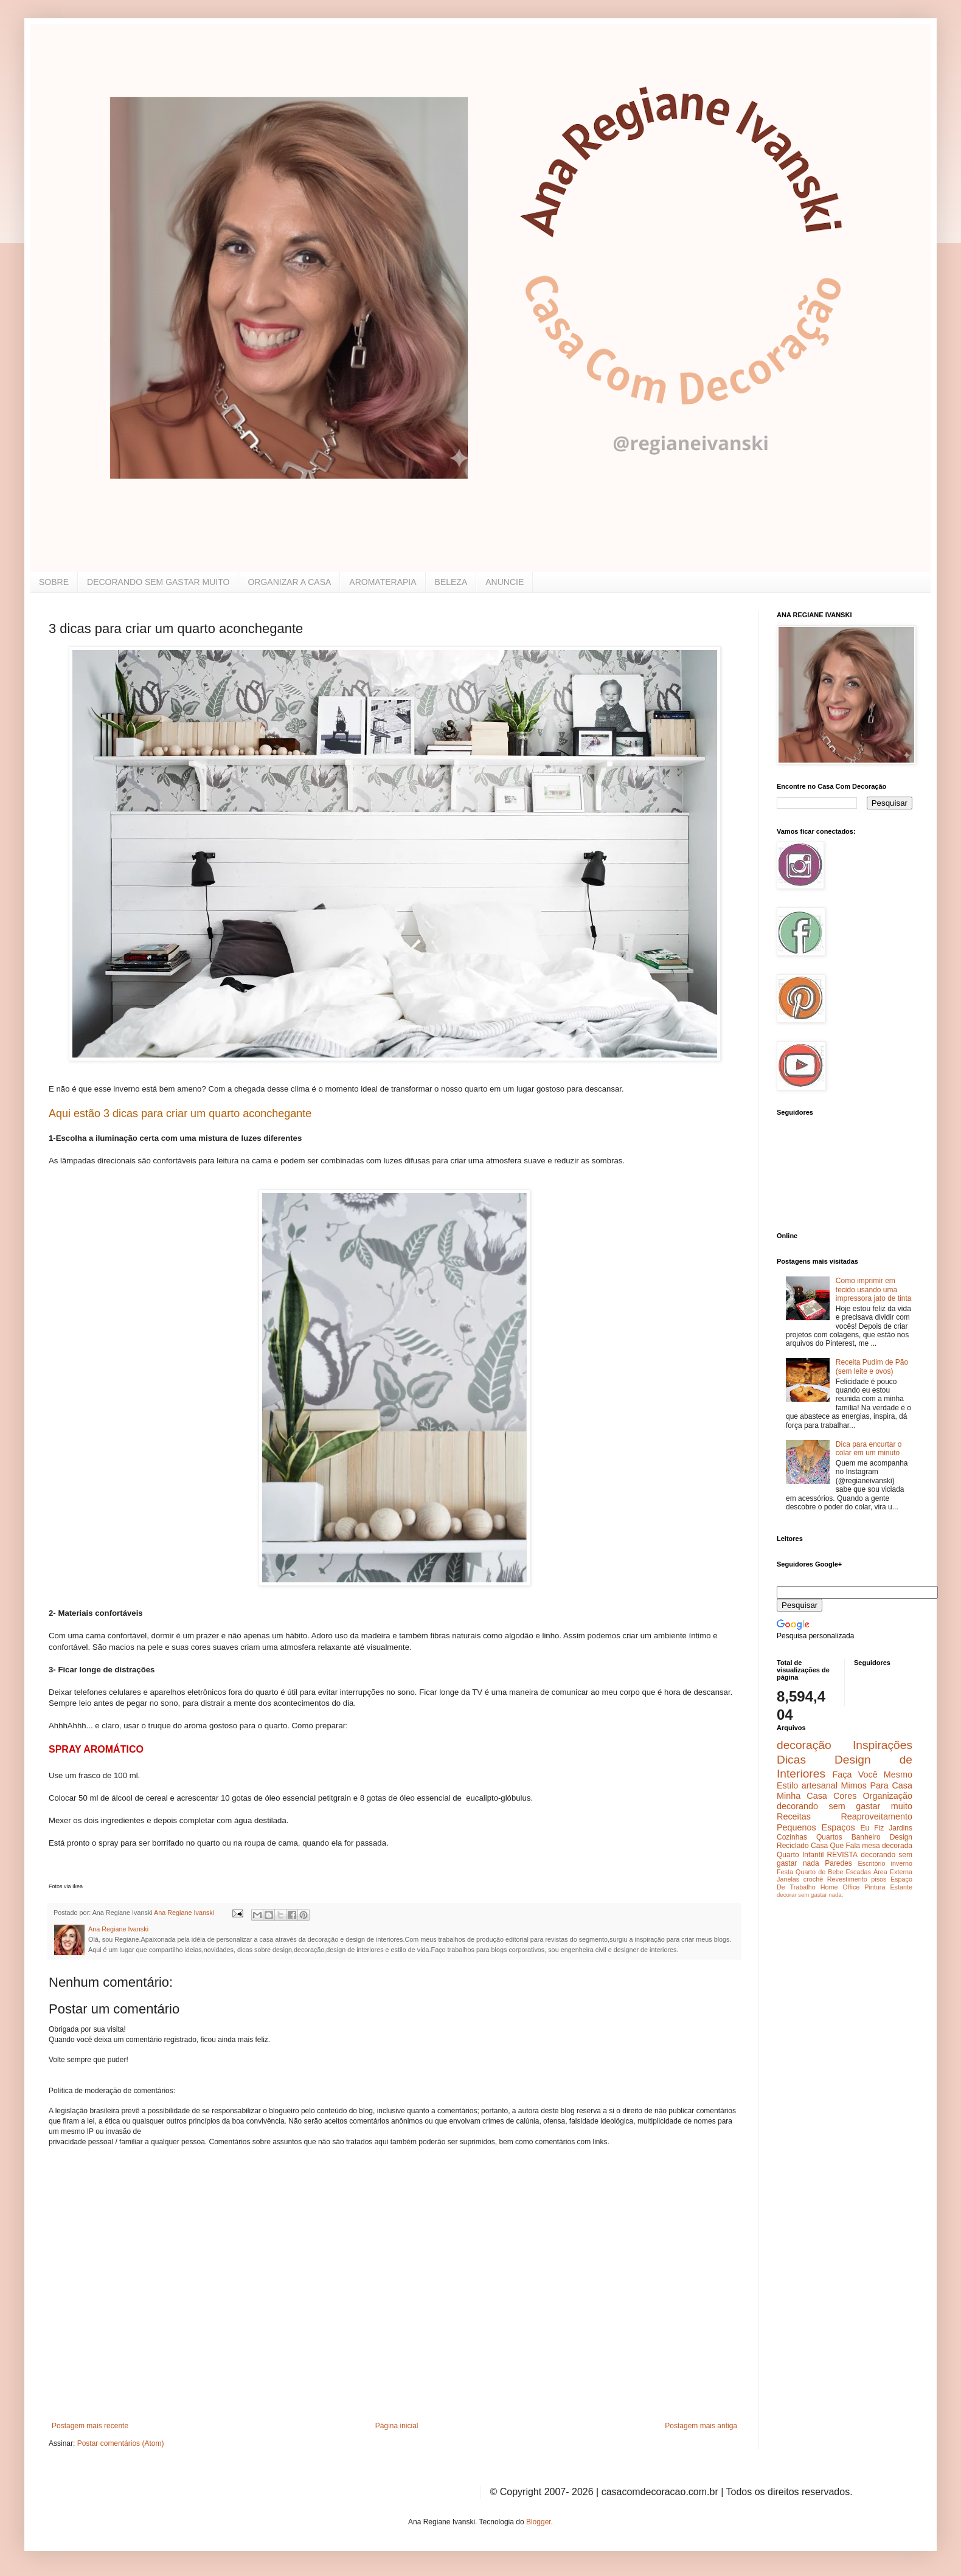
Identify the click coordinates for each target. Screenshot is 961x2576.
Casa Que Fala (835, 1845)
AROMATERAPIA (382, 582)
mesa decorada (887, 1845)
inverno (901, 1863)
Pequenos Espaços (816, 1827)
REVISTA (842, 1855)
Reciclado (793, 1845)
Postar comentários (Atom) (120, 2443)
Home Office (840, 1887)
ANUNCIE (504, 582)
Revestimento (847, 1879)
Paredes (838, 1863)
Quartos (829, 1837)
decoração (804, 1745)
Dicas (791, 1759)
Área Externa (892, 1871)
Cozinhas (792, 1837)
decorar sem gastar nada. (810, 1894)
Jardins (900, 1828)
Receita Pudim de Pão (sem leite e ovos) (872, 1366)
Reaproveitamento (876, 1816)
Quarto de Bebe (819, 1871)
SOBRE (54, 582)
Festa (785, 1871)
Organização (887, 1796)
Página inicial (396, 2426)
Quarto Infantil (800, 1855)
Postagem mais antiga (701, 2426)
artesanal (820, 1785)
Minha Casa (802, 1796)
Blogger (538, 2522)
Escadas (857, 1871)
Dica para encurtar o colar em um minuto (869, 1448)
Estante (901, 1887)
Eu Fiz (872, 1828)
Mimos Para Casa (876, 1785)
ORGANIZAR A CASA (289, 582)
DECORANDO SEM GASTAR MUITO (158, 582)
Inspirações (882, 1745)
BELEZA (451, 582)
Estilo (787, 1785)
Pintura (874, 1887)
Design (901, 1837)
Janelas (788, 1879)
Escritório (871, 1863)
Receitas (794, 1816)
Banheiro (866, 1837)
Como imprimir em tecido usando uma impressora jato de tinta (874, 1289)
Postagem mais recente (90, 2426)
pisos (878, 1879)
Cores (844, 1796)
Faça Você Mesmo (872, 1774)
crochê (813, 1879)
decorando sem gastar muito (844, 1806)
